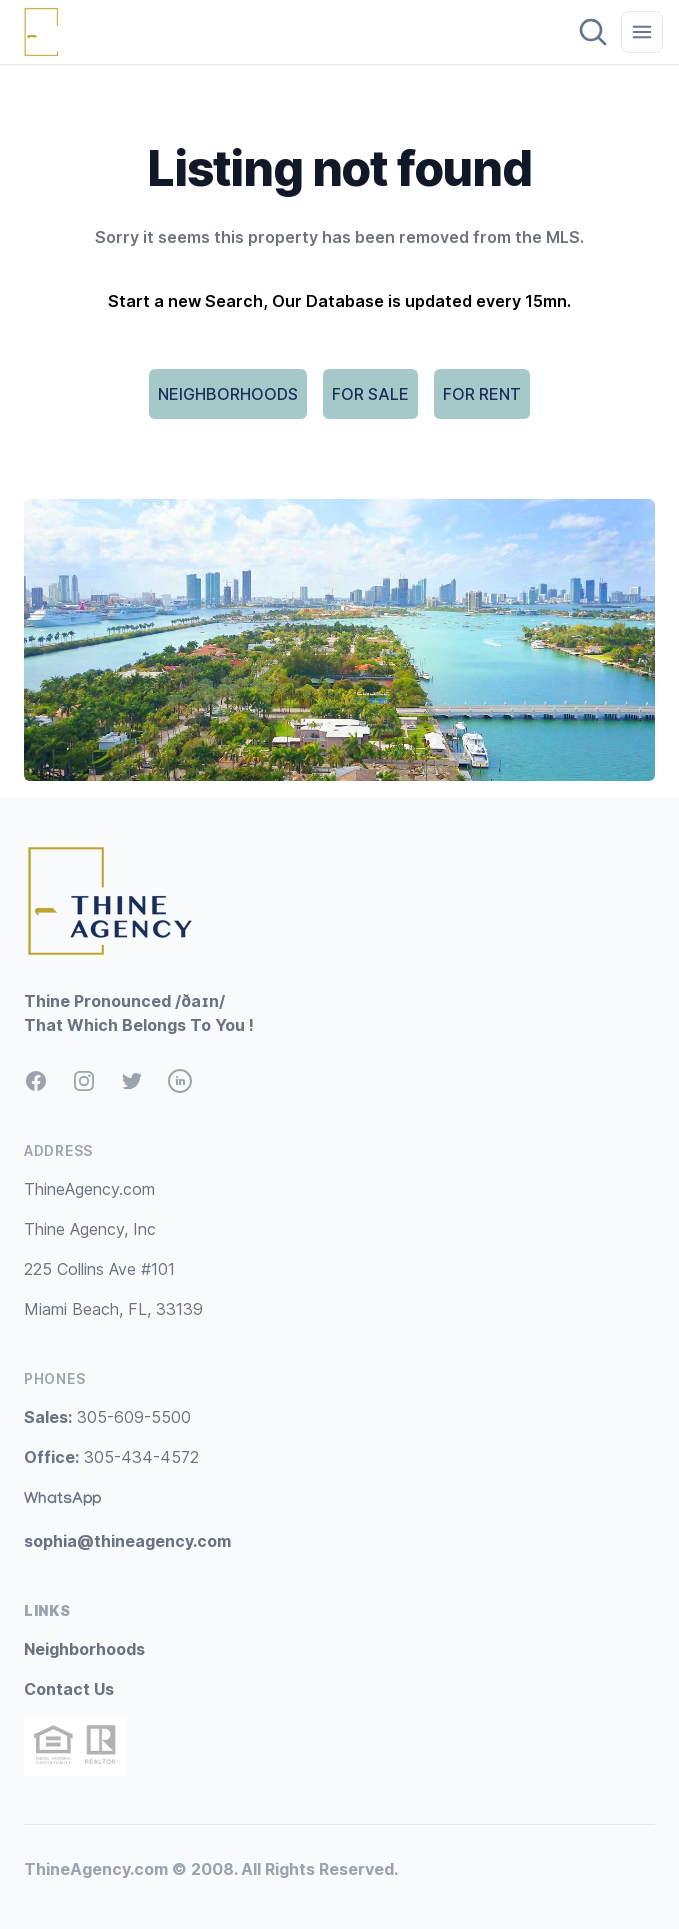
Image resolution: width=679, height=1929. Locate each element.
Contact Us (69, 1689)
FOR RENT (482, 394)
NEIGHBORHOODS (228, 394)
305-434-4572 (111, 1457)
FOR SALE (370, 394)
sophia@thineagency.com (127, 1541)
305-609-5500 (107, 1417)
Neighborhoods (84, 1649)
